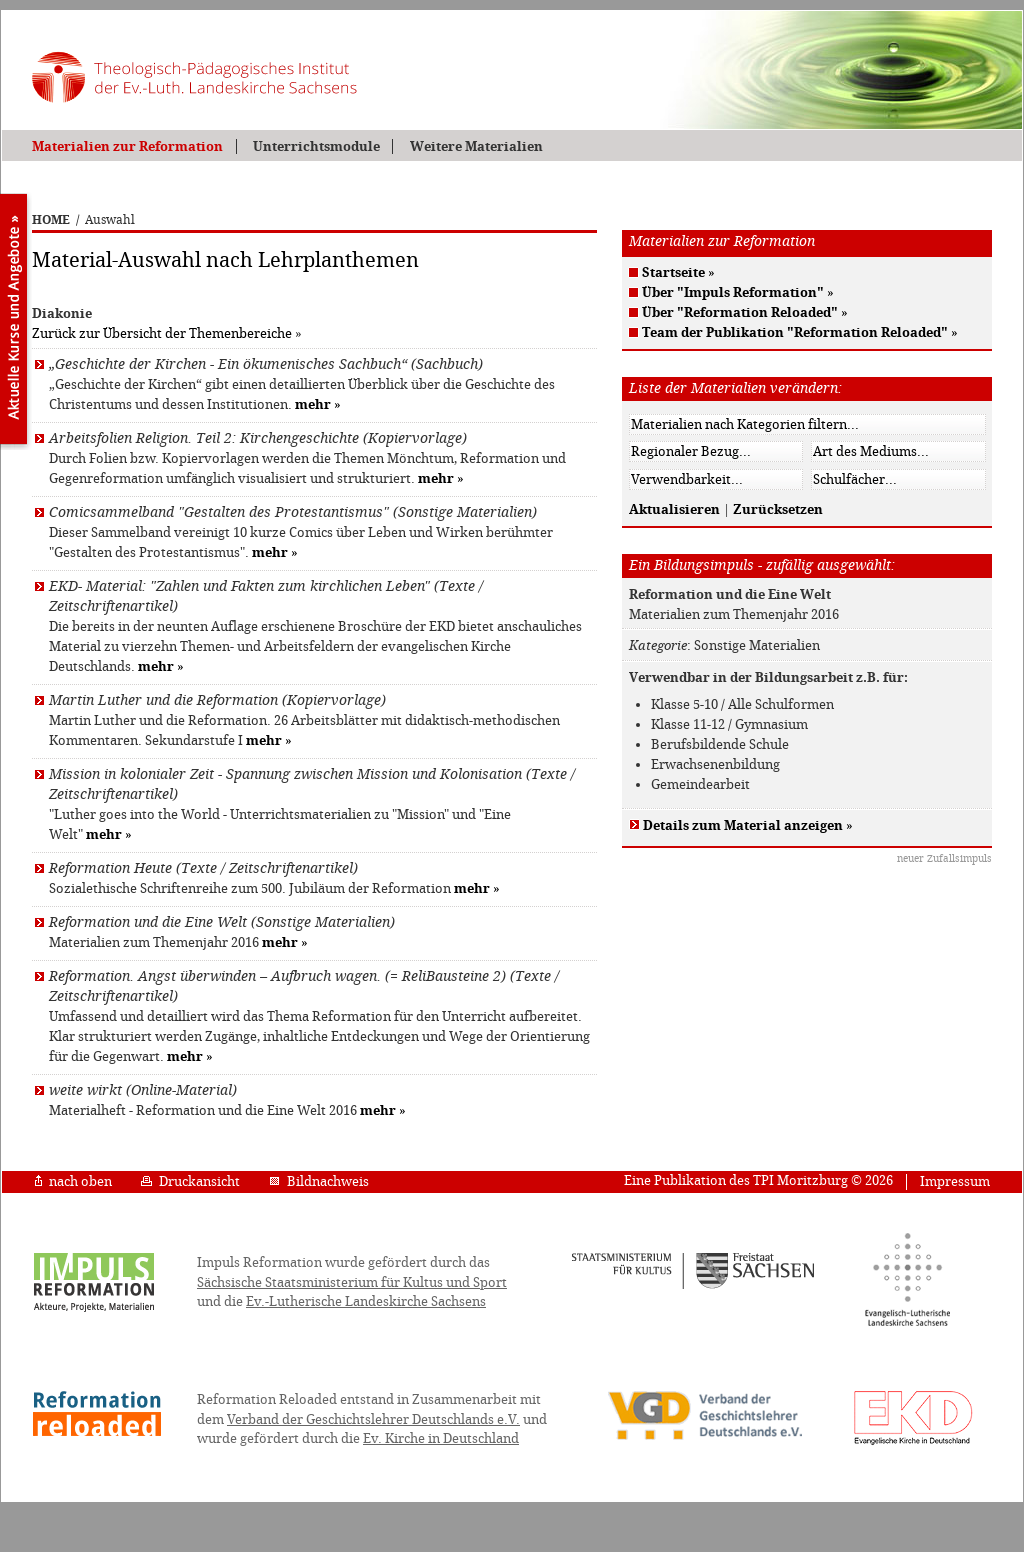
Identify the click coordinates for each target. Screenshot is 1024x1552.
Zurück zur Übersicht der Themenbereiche (162, 333)
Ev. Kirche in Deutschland (441, 1438)
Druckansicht (190, 1181)
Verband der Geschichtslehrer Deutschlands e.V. (373, 1419)
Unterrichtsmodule (316, 146)
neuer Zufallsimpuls (944, 858)
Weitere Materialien (476, 146)
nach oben (73, 1181)
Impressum (955, 1181)
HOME (51, 220)
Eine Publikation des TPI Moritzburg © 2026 (758, 1180)
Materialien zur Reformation (127, 146)
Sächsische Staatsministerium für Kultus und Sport (352, 1282)
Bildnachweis (319, 1181)
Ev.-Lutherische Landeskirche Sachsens (366, 1301)
